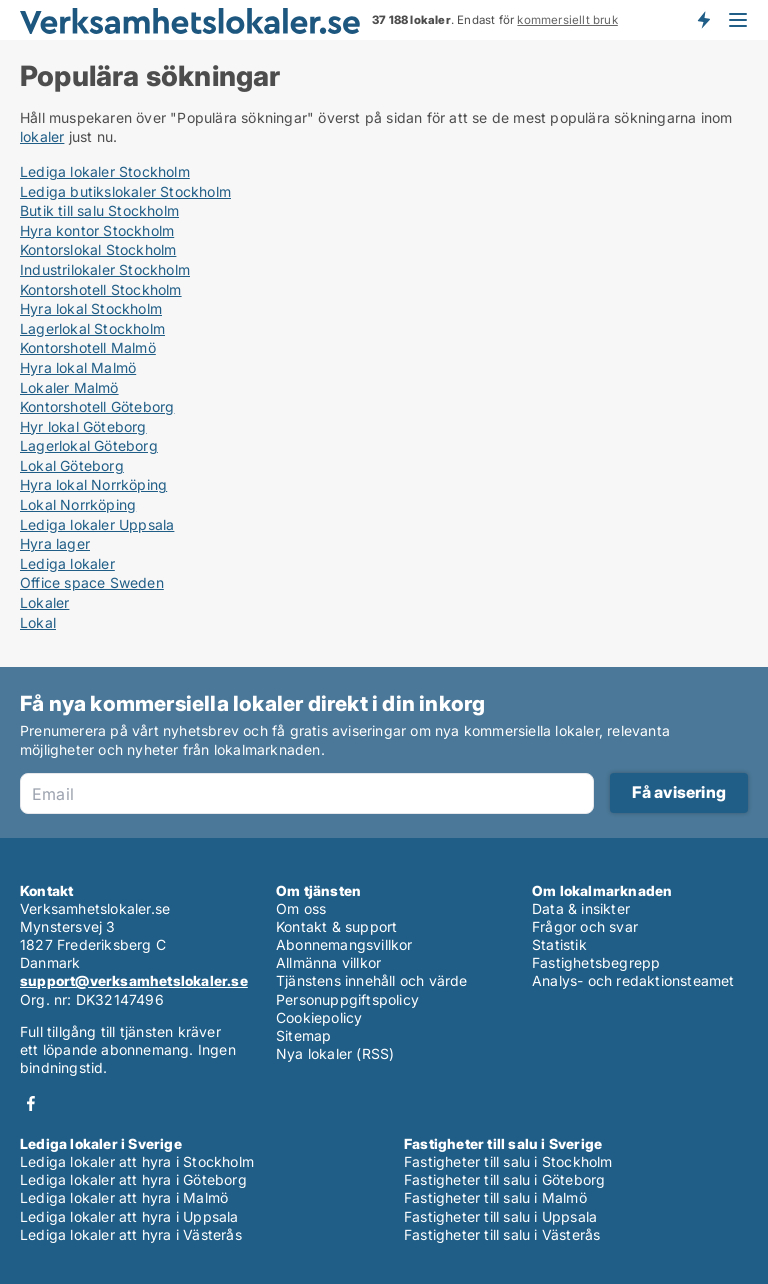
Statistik (559, 944)
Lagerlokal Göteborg (89, 445)
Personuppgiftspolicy (347, 999)
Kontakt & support (336, 926)
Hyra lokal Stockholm (91, 308)
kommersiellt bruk (567, 20)
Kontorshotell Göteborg (97, 406)
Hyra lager (55, 543)
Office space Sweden (92, 582)
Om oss (301, 908)
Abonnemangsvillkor (344, 944)
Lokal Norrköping (78, 504)
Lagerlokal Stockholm (92, 328)
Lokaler (44, 602)
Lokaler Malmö (69, 387)
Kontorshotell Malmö (88, 347)
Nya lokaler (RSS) (335, 1053)
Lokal (38, 622)
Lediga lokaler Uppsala (97, 524)
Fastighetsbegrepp (596, 962)
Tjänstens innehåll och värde (372, 980)
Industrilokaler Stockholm (105, 269)
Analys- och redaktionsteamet (633, 980)
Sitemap (303, 1035)
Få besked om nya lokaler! (703, 20)
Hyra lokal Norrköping (93, 484)
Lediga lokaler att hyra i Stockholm (137, 1161)
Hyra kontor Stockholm (97, 230)
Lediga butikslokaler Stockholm (125, 191)
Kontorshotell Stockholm (101, 289)
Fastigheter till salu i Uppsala (500, 1216)
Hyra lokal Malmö (78, 367)
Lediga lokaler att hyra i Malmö (124, 1197)
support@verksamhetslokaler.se (134, 980)
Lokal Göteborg (72, 465)
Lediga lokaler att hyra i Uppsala (129, 1216)
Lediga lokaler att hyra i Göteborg (133, 1179)
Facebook (31, 1103)
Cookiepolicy (319, 1017)
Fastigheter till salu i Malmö (495, 1197)
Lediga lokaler (67, 563)
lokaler (42, 136)
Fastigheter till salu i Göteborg (504, 1179)
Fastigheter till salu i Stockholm (508, 1161)
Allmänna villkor (328, 962)
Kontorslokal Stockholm (98, 249)
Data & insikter (581, 908)
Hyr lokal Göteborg (83, 426)
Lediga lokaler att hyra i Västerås (131, 1234)
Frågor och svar (585, 926)
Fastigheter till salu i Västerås (502, 1234)
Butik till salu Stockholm (99, 210)
